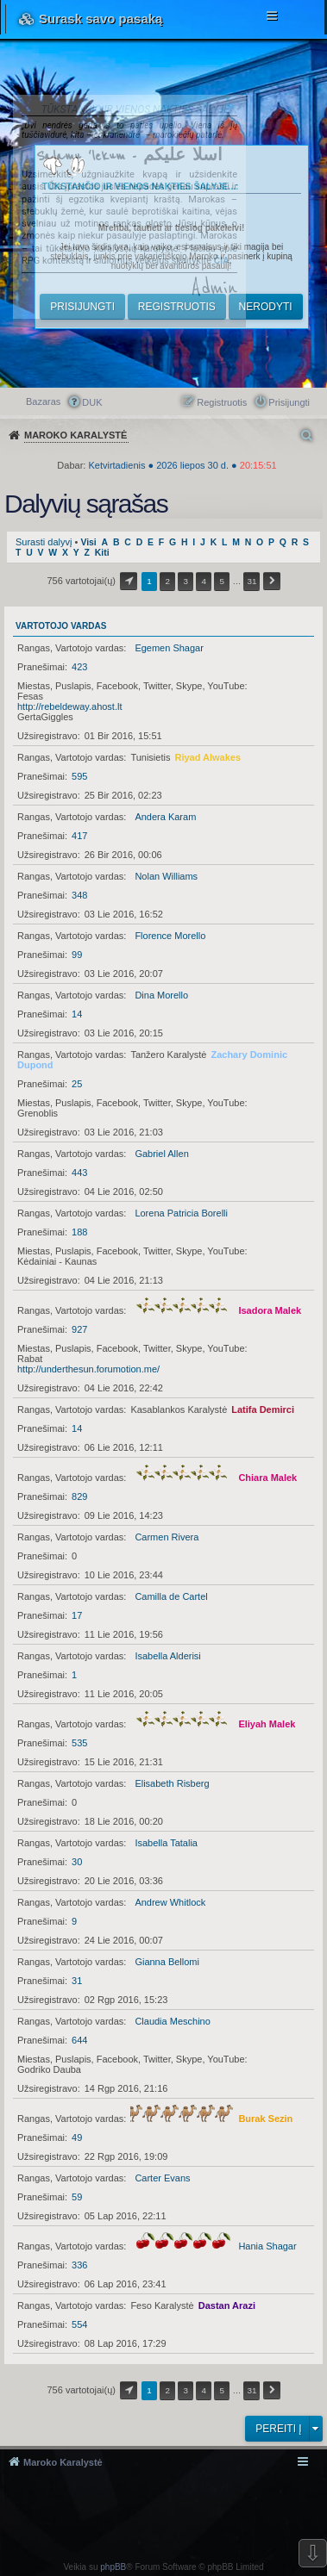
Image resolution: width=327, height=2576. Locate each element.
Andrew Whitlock (170, 1902)
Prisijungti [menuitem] (289, 402)
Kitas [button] (271, 581)
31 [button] (251, 581)
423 (79, 667)
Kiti (102, 552)
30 (77, 1862)
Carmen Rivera (166, 1537)
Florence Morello (170, 935)
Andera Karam (165, 817)
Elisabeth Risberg (172, 1783)
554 (79, 2324)
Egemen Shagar (169, 648)
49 (77, 2137)
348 (79, 895)
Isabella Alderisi (167, 1656)
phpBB (113, 2567)
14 (77, 1014)
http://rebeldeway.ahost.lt (69, 706)
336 (79, 2265)
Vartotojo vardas (61, 626)
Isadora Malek (269, 1310)
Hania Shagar (267, 2246)
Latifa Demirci (262, 1409)
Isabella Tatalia (166, 1843)
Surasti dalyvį (44, 542)
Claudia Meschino (172, 2021)
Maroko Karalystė (63, 2462)
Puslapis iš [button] (128, 581)
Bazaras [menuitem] (43, 401)
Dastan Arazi (226, 2305)
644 (79, 2040)
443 (79, 1172)
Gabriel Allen (161, 1153)
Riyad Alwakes (207, 757)
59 (77, 2197)
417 (79, 836)
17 (77, 1615)
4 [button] (204, 581)
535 (79, 1743)
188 (79, 1232)
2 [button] (167, 581)
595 (79, 776)
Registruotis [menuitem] (222, 402)
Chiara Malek (267, 1477)
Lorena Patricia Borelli (181, 1213)
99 (77, 954)
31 (77, 1981)
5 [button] (222, 581)
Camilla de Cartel (171, 1596)
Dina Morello (161, 995)
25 (77, 1084)
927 (79, 1329)
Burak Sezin (265, 2118)
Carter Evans (162, 2178)
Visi (88, 542)
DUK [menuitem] (92, 402)
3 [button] (185, 581)
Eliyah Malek (266, 1724)
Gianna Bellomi (167, 1962)
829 (79, 1496)
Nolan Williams (166, 876)
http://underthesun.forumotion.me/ (88, 1369)
